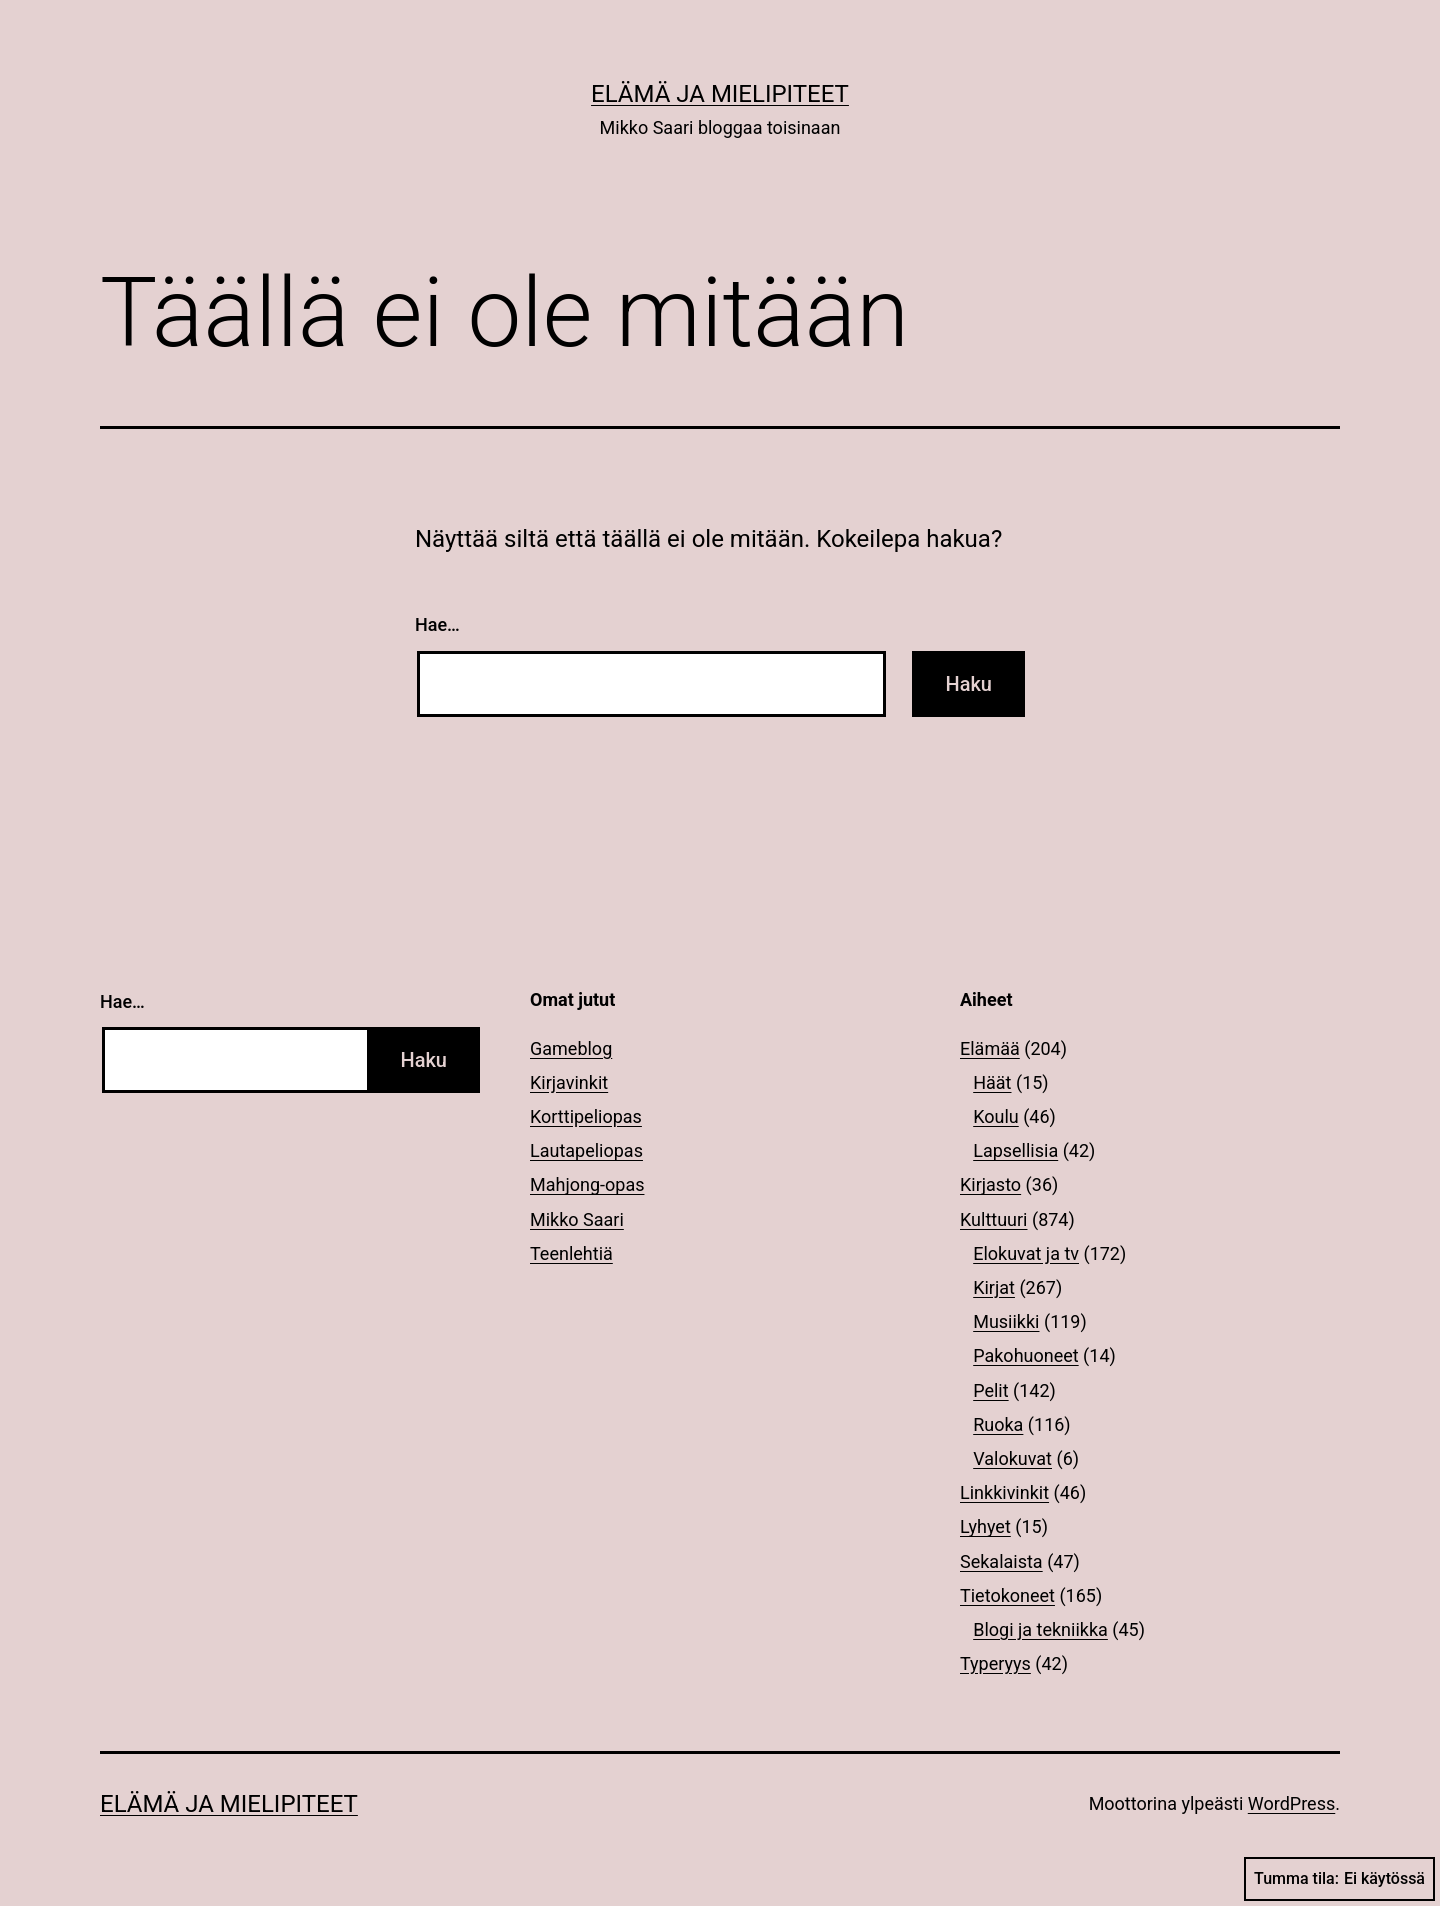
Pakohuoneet (1025, 1355)
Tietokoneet (1007, 1595)
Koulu (996, 1116)
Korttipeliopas (586, 1116)
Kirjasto (990, 1184)
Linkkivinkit (1004, 1492)
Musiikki (1006, 1321)
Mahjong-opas (587, 1184)
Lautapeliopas (586, 1150)
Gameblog (571, 1048)
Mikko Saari (577, 1219)
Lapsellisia (1015, 1150)
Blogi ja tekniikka (1040, 1629)
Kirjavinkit (569, 1082)
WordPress (1291, 1803)
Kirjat (994, 1287)
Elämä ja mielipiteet (720, 94)
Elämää (990, 1048)
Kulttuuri (994, 1219)
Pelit (990, 1390)
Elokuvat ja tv (1026, 1253)
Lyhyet (985, 1526)
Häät (992, 1082)
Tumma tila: (1339, 1879)
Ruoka (998, 1424)
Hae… (437, 624)
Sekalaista (1001, 1561)
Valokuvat (1012, 1458)
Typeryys (995, 1663)
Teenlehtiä (571, 1253)
